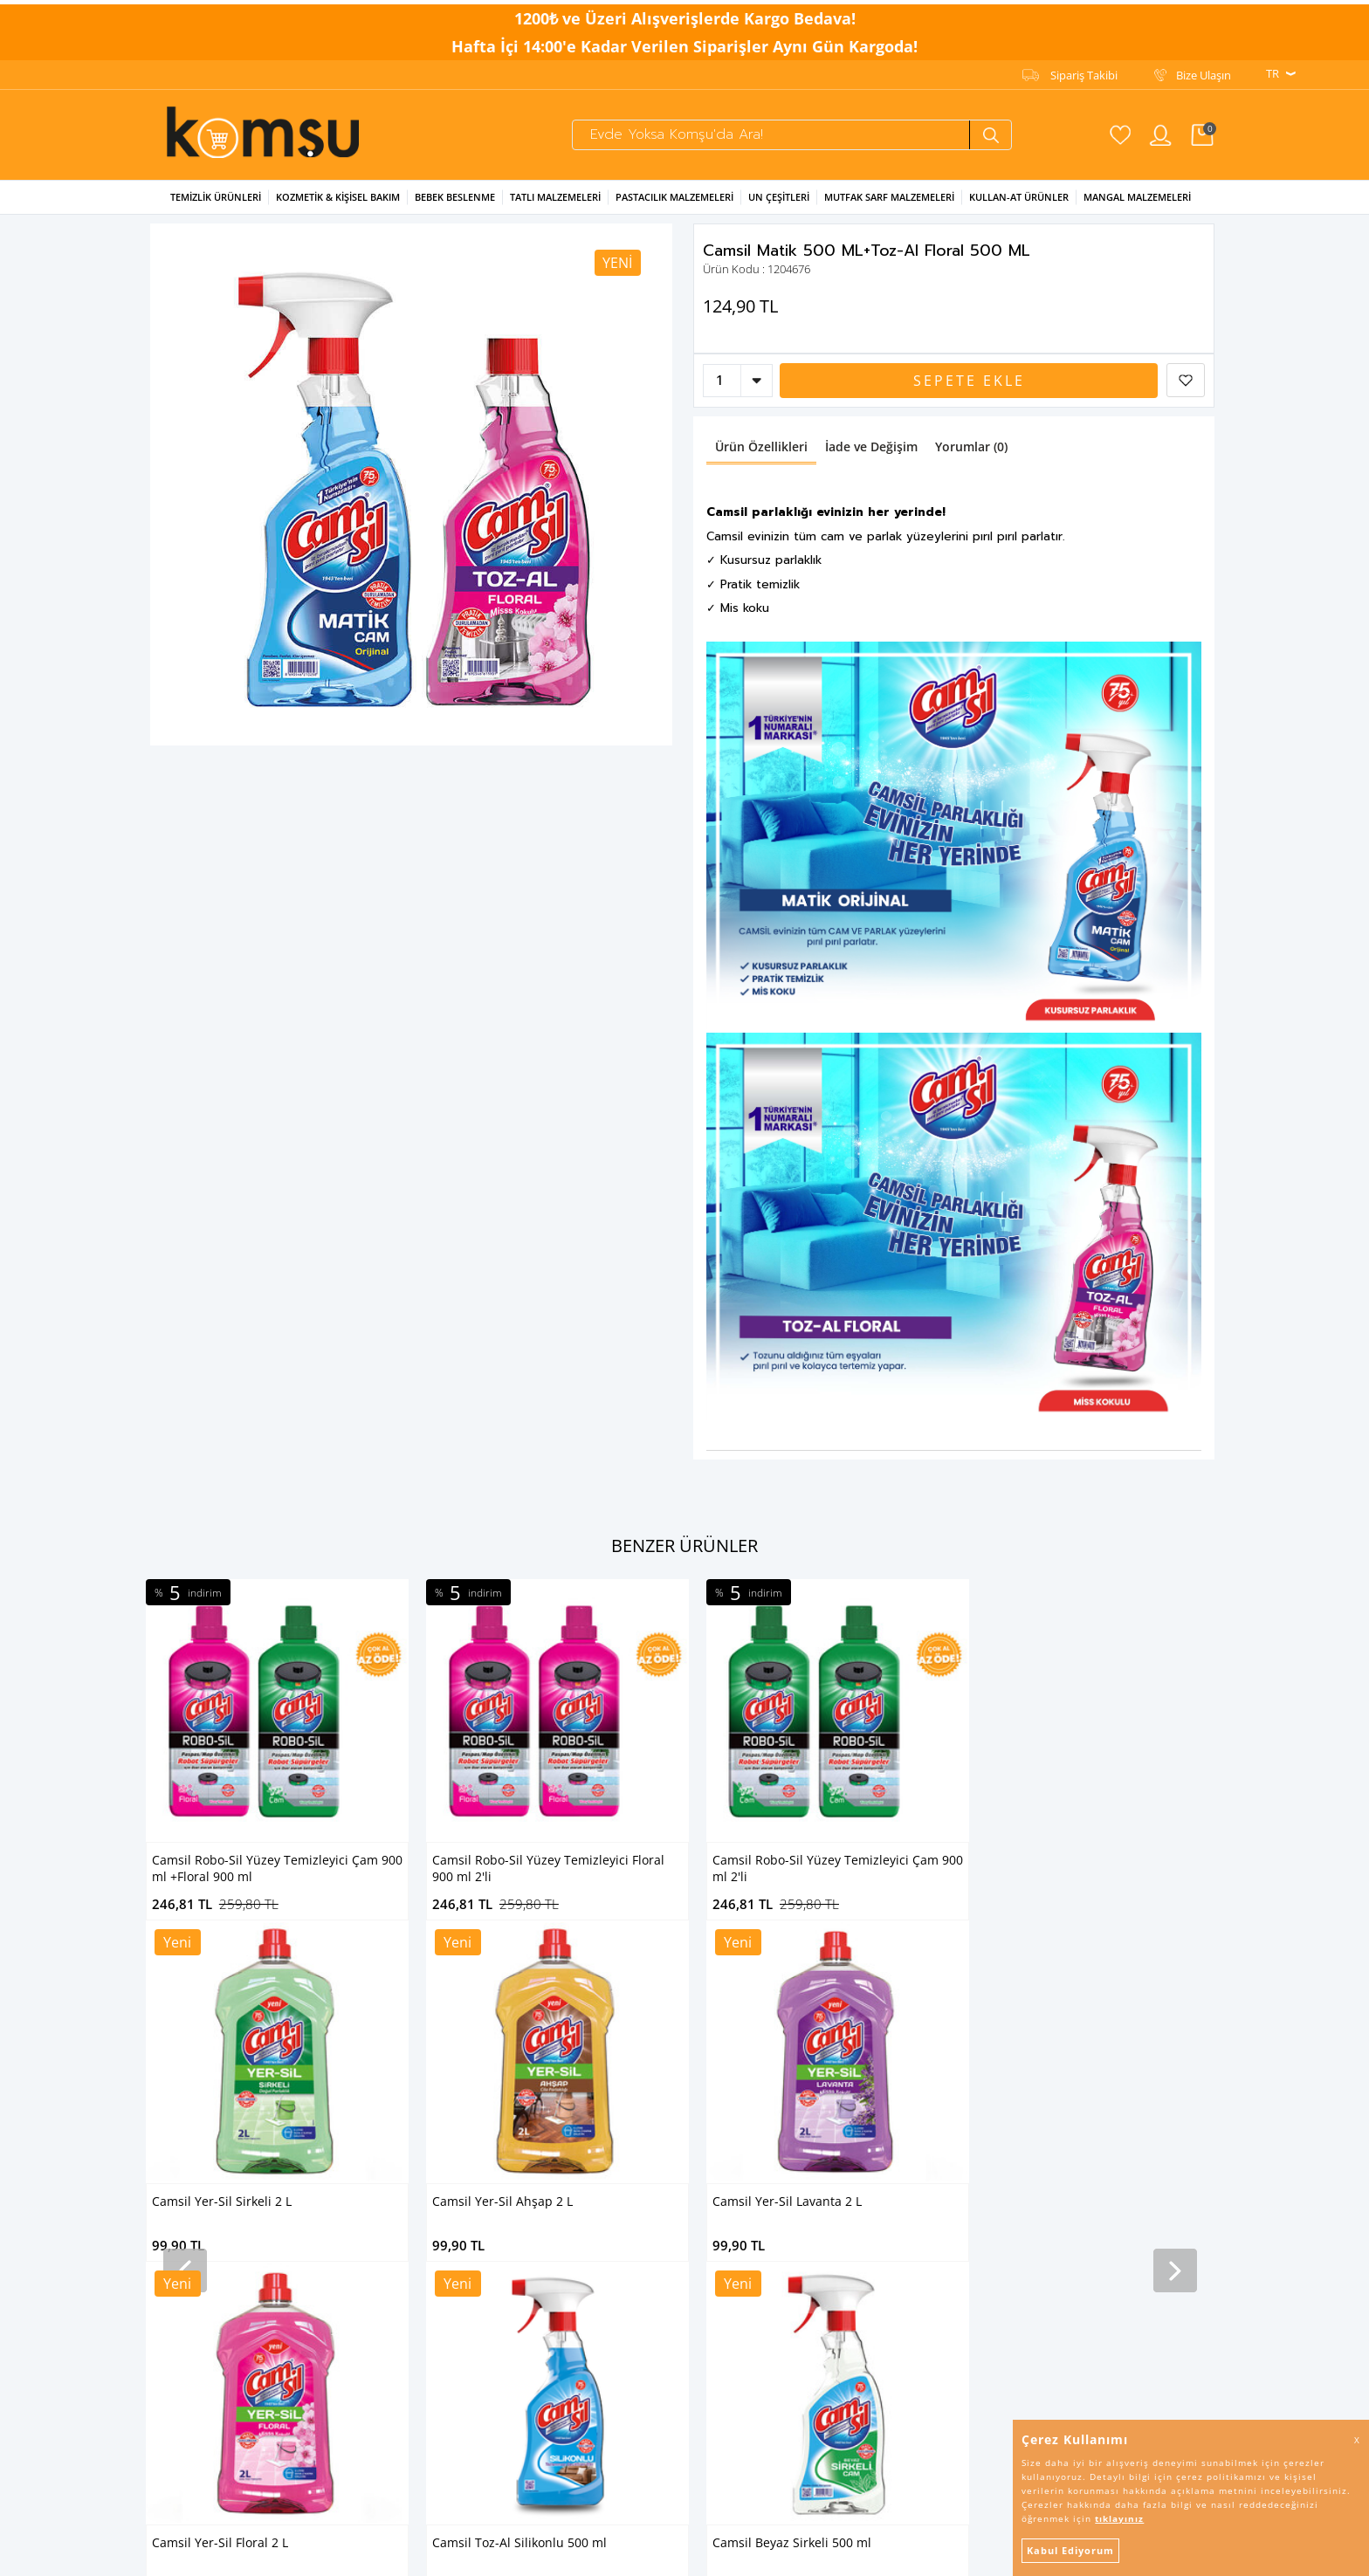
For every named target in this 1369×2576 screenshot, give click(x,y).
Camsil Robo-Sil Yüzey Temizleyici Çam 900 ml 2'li (557, 1878)
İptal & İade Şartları (559, 2094)
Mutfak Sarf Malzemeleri (889, 207)
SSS (519, 2138)
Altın (339, 2181)
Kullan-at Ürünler (1019, 207)
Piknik (343, 2203)
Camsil (344, 2007)
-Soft (592, 2553)
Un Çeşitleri (778, 207)
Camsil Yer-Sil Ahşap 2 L (1063, 1870)
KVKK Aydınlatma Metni (571, 2029)
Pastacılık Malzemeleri (674, 207)
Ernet (341, 2029)
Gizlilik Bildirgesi (550, 2050)
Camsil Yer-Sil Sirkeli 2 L (782, 1870)
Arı (334, 2094)
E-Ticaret (631, 2553)
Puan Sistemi (543, 2181)
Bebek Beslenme (455, 207)
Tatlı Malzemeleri (555, 207)
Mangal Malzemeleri (1137, 207)
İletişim (528, 2159)
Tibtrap (346, 2050)
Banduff (348, 2225)
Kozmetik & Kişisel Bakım (338, 207)
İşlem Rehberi (545, 2116)
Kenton (346, 2138)
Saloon (345, 2072)
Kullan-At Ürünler (188, 2159)
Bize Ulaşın (1203, 71)
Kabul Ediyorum (1070, 2550)
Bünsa (343, 2159)
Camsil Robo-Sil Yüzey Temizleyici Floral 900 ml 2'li (268, 1878)
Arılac (341, 2116)
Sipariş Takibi (1084, 71)
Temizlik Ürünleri (215, 207)
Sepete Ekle (969, 391)
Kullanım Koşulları (556, 2072)
